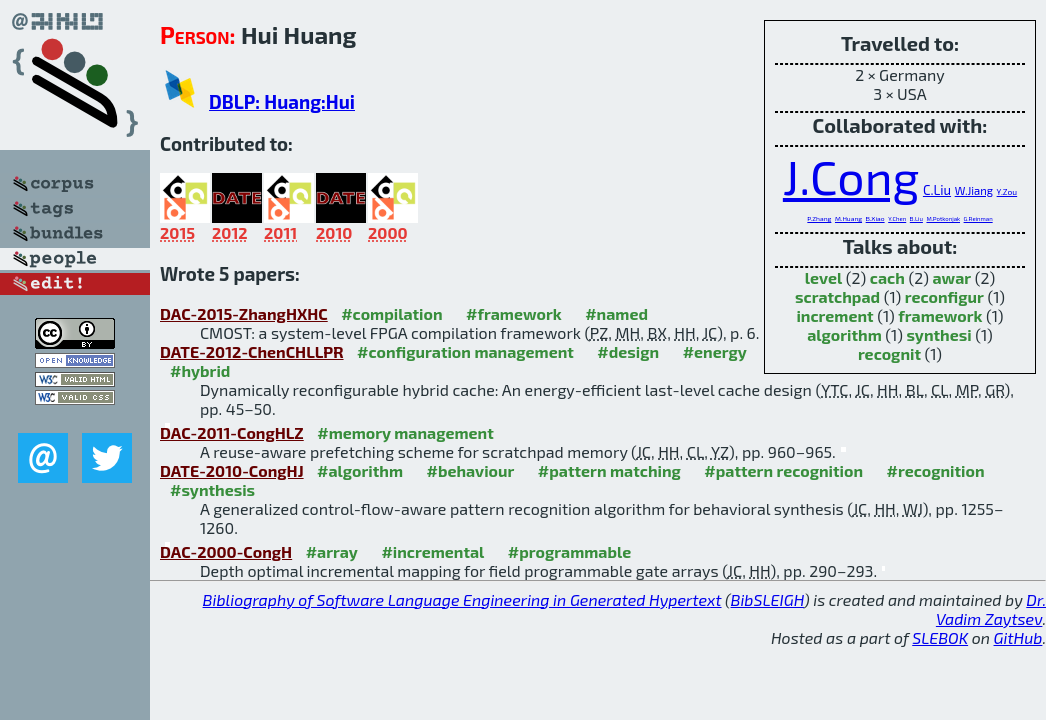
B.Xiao (875, 218)
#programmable (569, 551)
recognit (889, 353)
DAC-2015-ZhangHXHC (244, 313)
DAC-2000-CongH (226, 551)
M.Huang (848, 218)
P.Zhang (819, 218)
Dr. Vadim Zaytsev (991, 609)
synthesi (938, 334)
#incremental (432, 551)
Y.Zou (1007, 192)
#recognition (936, 470)
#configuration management (465, 351)
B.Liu (916, 218)
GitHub (1018, 637)
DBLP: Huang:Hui (282, 101)
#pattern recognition (783, 470)
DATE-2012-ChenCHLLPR (252, 351)
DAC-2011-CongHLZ (232, 432)
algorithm (844, 334)
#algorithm (360, 470)
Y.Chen (897, 218)
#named (616, 313)
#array (332, 551)
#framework (514, 313)
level (823, 277)
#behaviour (471, 470)
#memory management (405, 432)
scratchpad (837, 296)
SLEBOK (940, 637)
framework (940, 315)
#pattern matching (609, 470)
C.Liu (937, 190)
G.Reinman (978, 218)
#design (628, 351)
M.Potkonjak (943, 218)
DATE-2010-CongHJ (232, 470)
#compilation (391, 313)
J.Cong (851, 176)
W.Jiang (974, 190)
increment (834, 315)
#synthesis (212, 489)
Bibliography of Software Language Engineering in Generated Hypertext (462, 599)
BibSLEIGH (767, 599)
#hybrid (200, 370)
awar (952, 277)
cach (887, 277)
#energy (715, 351)
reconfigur (944, 296)
